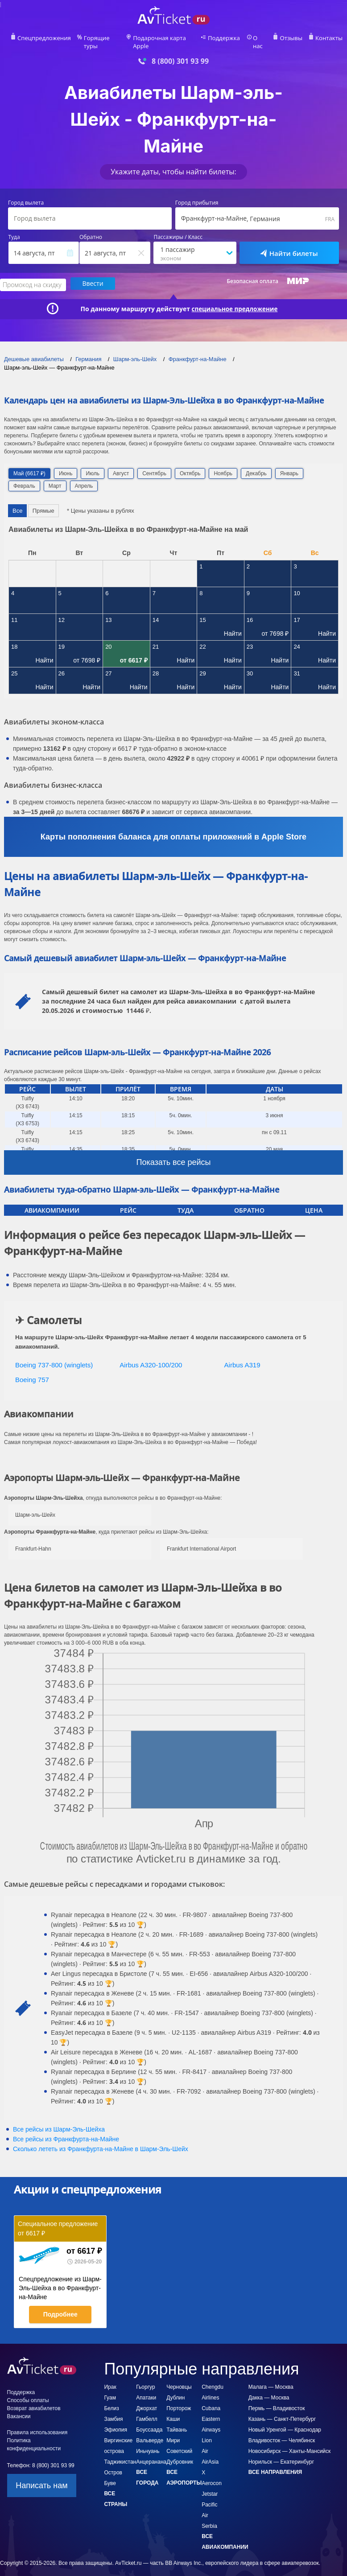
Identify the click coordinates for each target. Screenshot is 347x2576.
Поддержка (225, 38)
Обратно (90, 229)
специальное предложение (235, 300)
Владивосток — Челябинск (281, 2431)
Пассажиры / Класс (177, 229)
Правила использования (37, 2423)
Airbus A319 (242, 1356)
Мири (173, 2431)
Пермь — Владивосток (276, 2399)
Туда (14, 229)
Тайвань (176, 2421)
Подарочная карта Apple (166, 38)
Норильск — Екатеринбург (281, 2453)
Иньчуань (147, 2442)
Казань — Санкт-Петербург (282, 2410)
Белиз (111, 2399)
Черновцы (179, 2378)
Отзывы (290, 38)
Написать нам (41, 2476)
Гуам (110, 2389)
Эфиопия (115, 2421)
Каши (173, 2410)
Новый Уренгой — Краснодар (284, 2421)
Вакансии (19, 2407)
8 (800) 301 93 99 (180, 53)
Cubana (211, 2399)
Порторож (178, 2399)
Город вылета (26, 195)
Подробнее (60, 2305)
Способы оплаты (28, 2391)
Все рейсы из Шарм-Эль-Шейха (59, 2120)
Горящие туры (102, 38)
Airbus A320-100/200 (151, 1356)
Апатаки (146, 2389)
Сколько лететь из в (100, 2140)
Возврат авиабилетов (34, 2399)
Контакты (326, 38)
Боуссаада (149, 2421)
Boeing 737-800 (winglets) (54, 1356)
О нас (259, 38)
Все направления (275, 2463)
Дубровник (179, 2453)
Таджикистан (120, 2453)
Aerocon (212, 2474)
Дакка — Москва (268, 2389)
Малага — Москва (270, 2378)
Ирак (110, 2378)
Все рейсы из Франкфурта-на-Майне (66, 2130)
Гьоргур (145, 2378)
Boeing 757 (32, 1370)
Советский (179, 2442)
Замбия (113, 2410)
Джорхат (146, 2399)
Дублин (175, 2389)
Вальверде (149, 2431)
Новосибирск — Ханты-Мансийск (289, 2442)
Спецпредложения (46, 38)
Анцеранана (151, 2453)
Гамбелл (146, 2410)
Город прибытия (197, 195)
